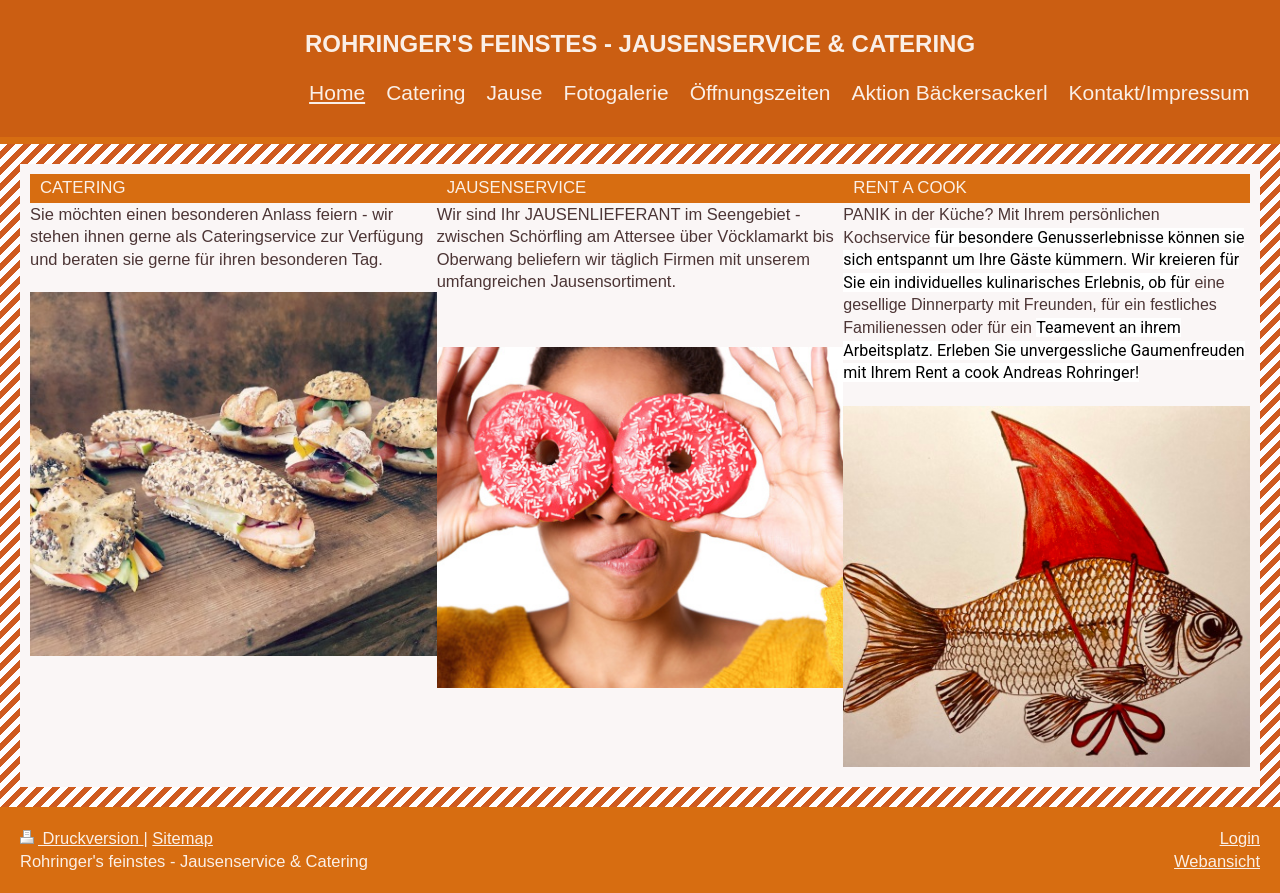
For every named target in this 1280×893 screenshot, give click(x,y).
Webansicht (1217, 861)
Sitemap (182, 838)
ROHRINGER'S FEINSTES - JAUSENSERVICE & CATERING (640, 43)
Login (1240, 838)
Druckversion (81, 838)
